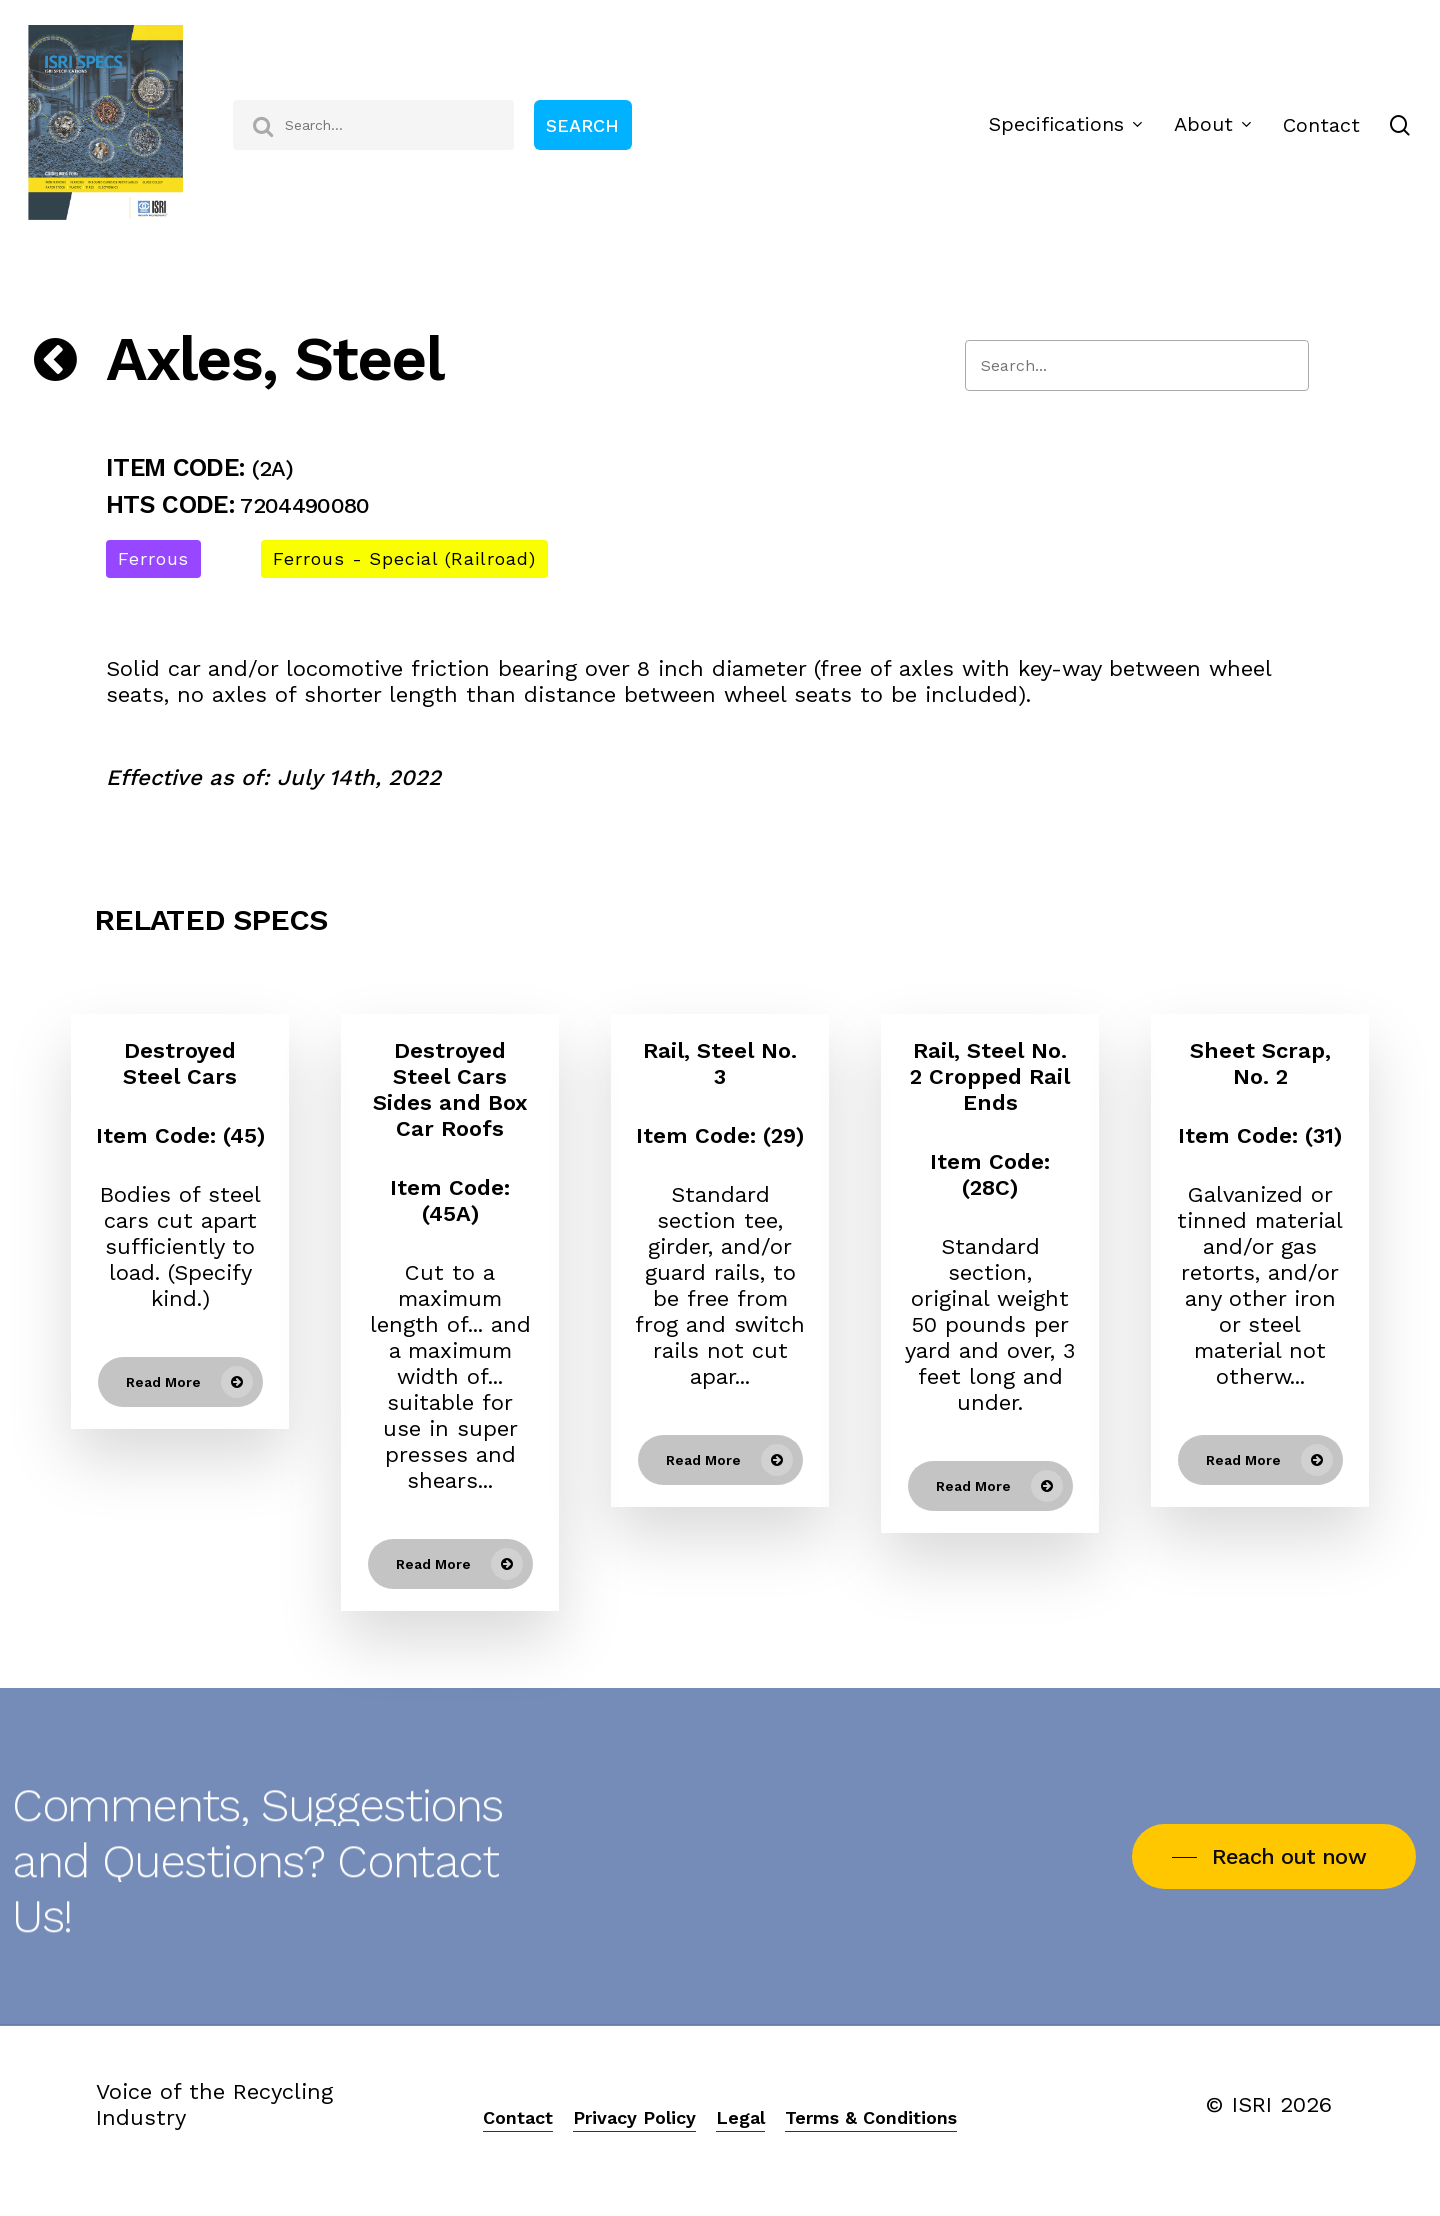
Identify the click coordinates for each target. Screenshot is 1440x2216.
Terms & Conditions (871, 2117)
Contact (518, 2117)
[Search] (1137, 365)
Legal (740, 2117)
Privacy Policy (634, 2117)
